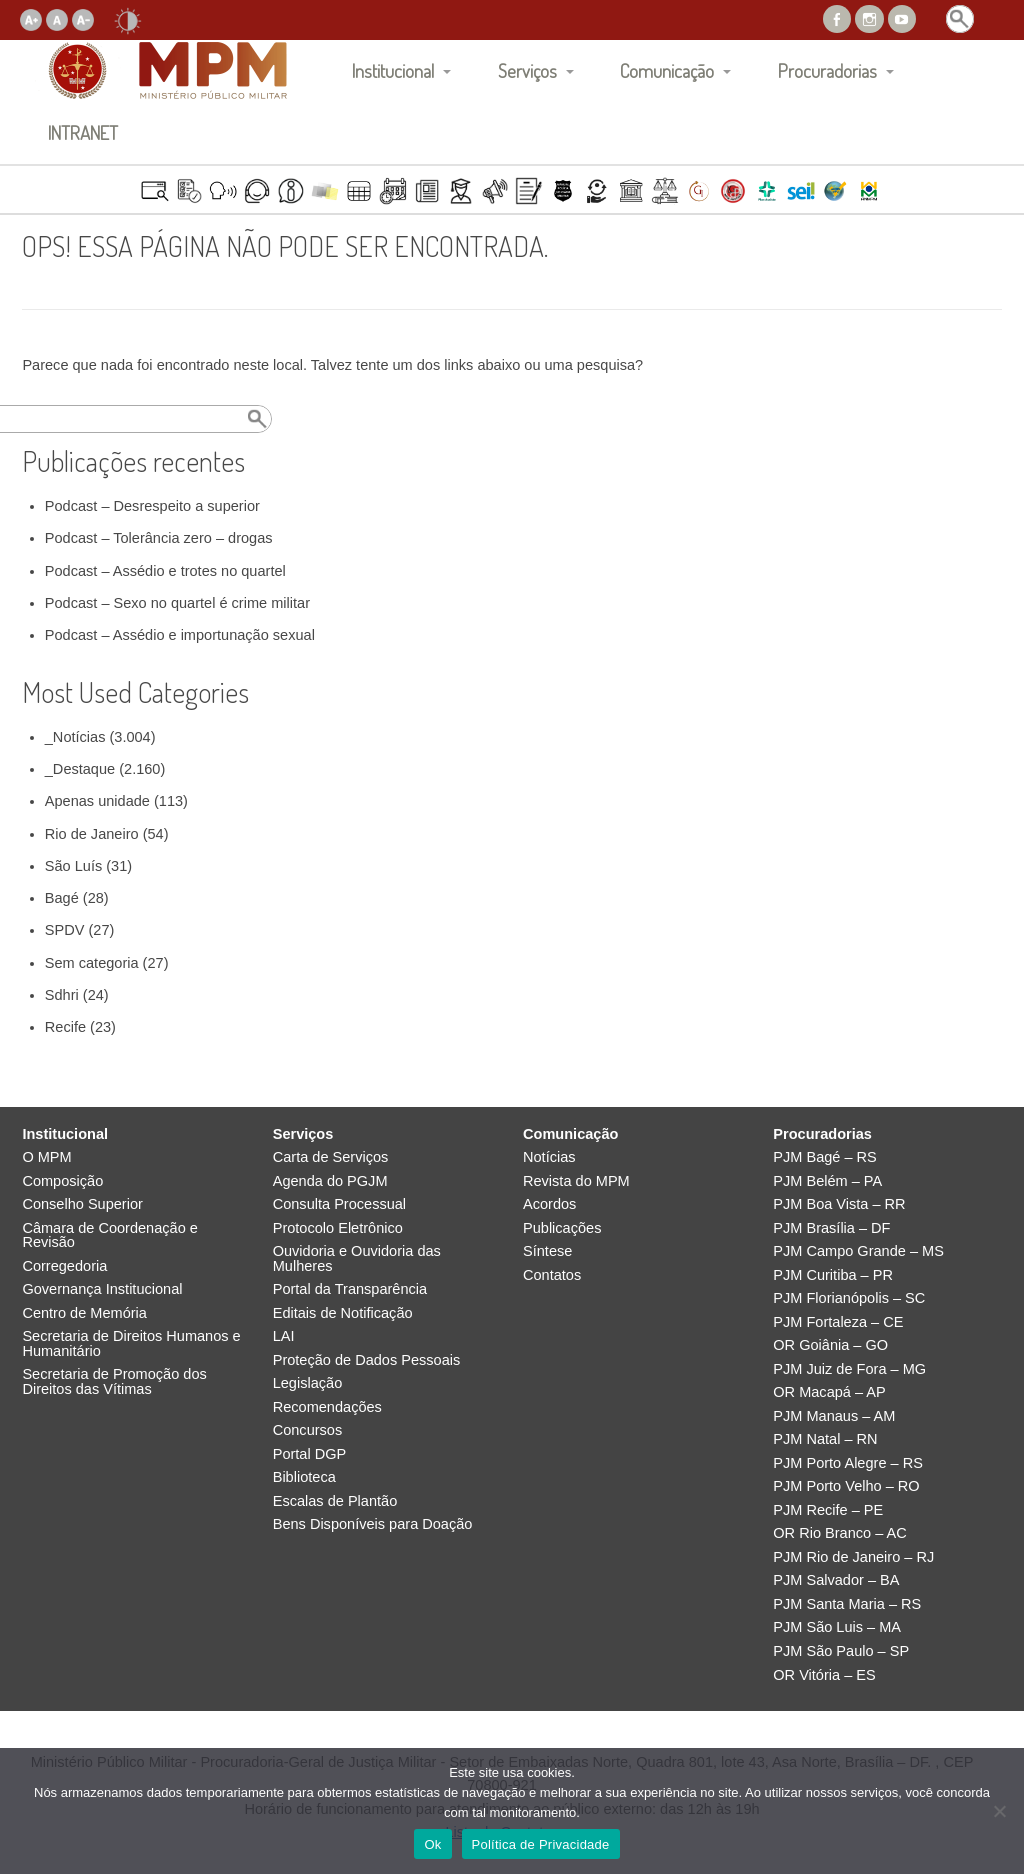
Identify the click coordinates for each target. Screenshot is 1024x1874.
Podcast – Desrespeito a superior (152, 506)
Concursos (308, 1430)
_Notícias (75, 737)
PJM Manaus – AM (834, 1416)
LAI (284, 1336)
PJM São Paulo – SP (841, 1651)
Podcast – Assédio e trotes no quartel (165, 571)
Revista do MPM (576, 1181)
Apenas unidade (97, 801)
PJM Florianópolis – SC (849, 1298)
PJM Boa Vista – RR (839, 1204)
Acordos (549, 1204)
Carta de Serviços (331, 1157)
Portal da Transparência (350, 1289)
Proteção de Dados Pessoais (367, 1360)
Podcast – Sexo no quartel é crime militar (177, 603)
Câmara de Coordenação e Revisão (109, 1235)
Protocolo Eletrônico (338, 1228)
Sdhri (62, 995)
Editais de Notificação (343, 1313)
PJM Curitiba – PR (833, 1275)
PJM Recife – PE (828, 1510)
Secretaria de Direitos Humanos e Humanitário (131, 1343)
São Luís (73, 866)
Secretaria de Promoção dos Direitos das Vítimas (114, 1381)
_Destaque (80, 769)
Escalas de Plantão (335, 1501)
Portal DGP (310, 1454)
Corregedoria (64, 1266)
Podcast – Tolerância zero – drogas (159, 538)
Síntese (547, 1251)
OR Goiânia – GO (830, 1345)
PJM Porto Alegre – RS (848, 1463)
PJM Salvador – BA (836, 1580)
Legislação (308, 1383)
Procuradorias (827, 70)
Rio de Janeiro (92, 834)
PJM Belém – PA (827, 1181)
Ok (432, 1844)
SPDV (65, 930)
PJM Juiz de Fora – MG (849, 1369)
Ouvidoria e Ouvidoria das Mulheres (357, 1258)
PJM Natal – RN (825, 1439)
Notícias (549, 1157)
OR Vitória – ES (824, 1675)
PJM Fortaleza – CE (838, 1322)
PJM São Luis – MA (837, 1627)
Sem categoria (92, 963)
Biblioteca (304, 1477)
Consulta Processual (339, 1204)
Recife (65, 1027)
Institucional (393, 70)
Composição (62, 1181)
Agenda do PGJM (330, 1181)
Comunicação (667, 70)
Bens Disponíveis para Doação (373, 1524)
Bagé (62, 898)
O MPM (46, 1157)
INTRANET (83, 132)
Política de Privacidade (541, 1844)
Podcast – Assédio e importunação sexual (180, 635)
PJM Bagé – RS (825, 1157)
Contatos (552, 1275)
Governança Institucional (102, 1289)
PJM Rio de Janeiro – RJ (853, 1557)
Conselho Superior (82, 1204)
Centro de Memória (84, 1313)
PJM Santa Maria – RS (847, 1604)
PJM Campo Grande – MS (858, 1251)
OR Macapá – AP (829, 1392)
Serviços (527, 70)
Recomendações (327, 1407)
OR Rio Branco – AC (839, 1533)
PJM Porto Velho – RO (846, 1486)
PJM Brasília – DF (831, 1228)
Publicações (562, 1228)
